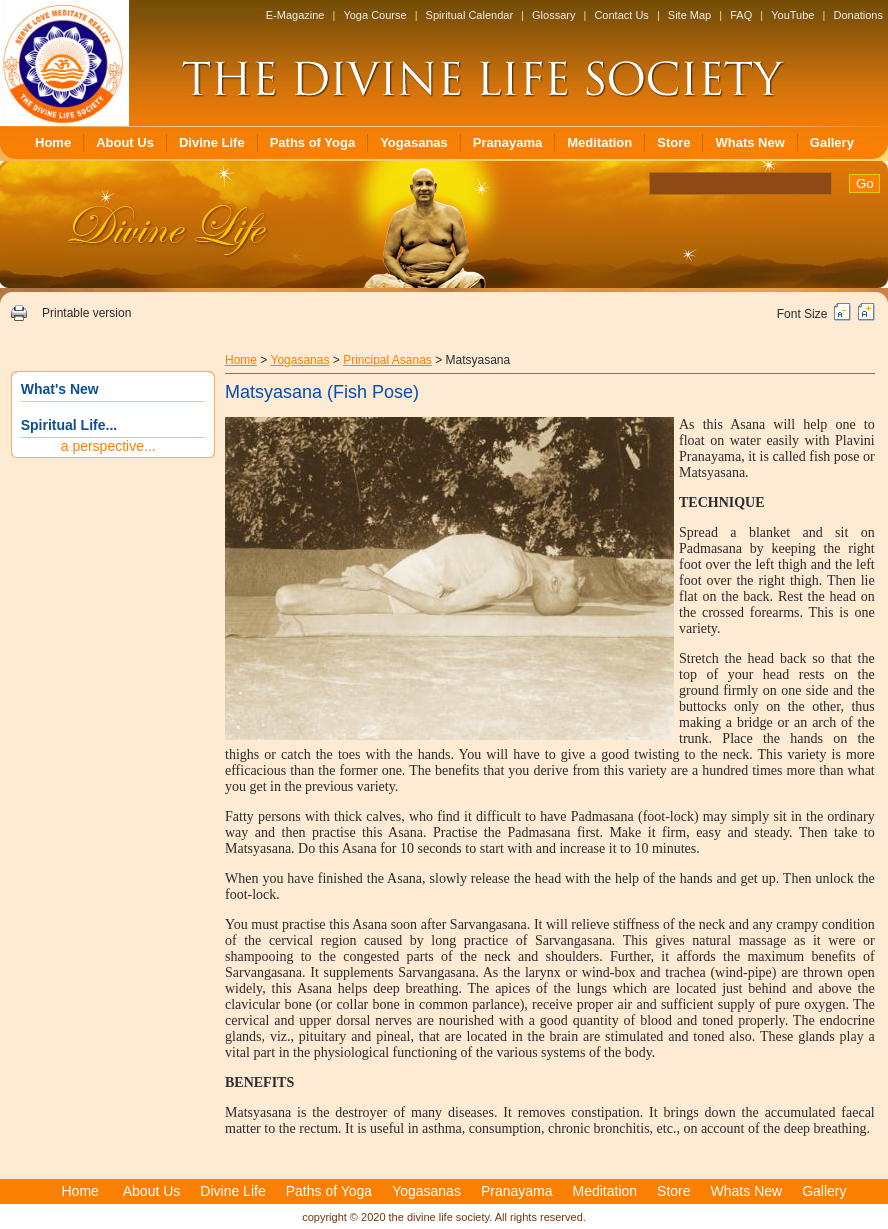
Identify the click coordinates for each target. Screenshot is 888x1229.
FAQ (741, 15)
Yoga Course (374, 15)
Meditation (599, 142)
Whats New (749, 142)
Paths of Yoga (312, 142)
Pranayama (507, 142)
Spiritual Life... (69, 425)
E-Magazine (295, 15)
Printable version (86, 313)
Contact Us (621, 15)
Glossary (553, 15)
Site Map (689, 15)
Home (53, 142)
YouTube (792, 15)
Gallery (832, 142)
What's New (60, 389)
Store (673, 142)
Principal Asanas (387, 360)
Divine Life (212, 142)
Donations (858, 15)
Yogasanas (414, 142)
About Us (125, 142)
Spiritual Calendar (469, 15)
